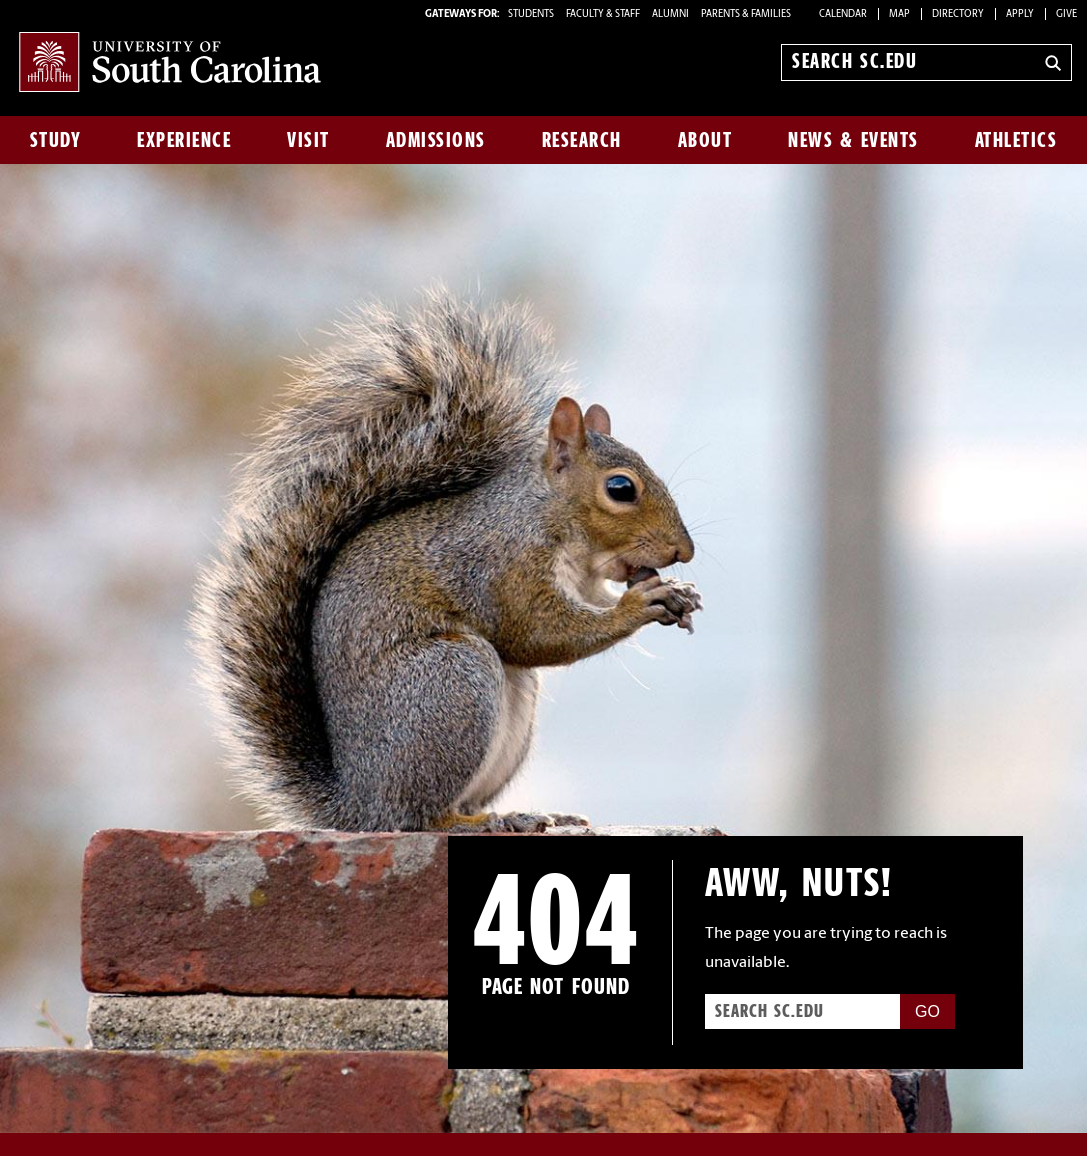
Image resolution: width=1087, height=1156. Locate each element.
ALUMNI (670, 14)
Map (899, 14)
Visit (308, 140)
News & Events (853, 140)
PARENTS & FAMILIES (746, 14)
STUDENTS (532, 14)
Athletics (1016, 140)
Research (582, 140)
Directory (958, 14)
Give (1066, 14)
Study (56, 140)
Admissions (436, 140)
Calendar (843, 14)
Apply (1020, 14)
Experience (184, 140)
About (705, 140)
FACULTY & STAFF (603, 14)
